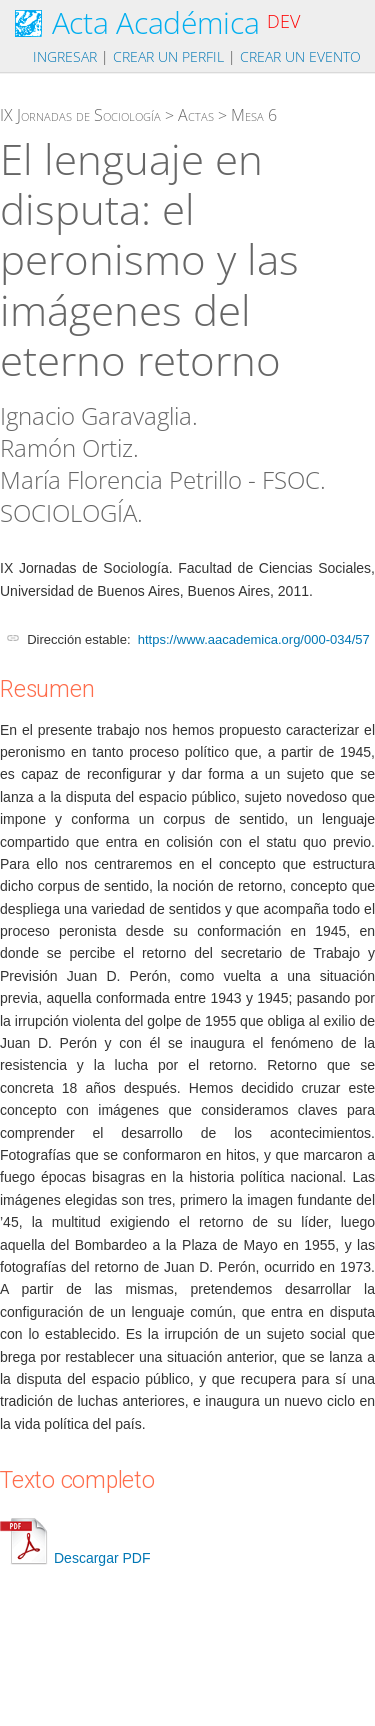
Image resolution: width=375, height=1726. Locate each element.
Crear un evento (300, 56)
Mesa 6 (254, 115)
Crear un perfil (168, 56)
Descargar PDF (75, 1558)
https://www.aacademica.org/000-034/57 (254, 639)
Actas (196, 115)
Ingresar (65, 56)
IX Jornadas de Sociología (80, 115)
